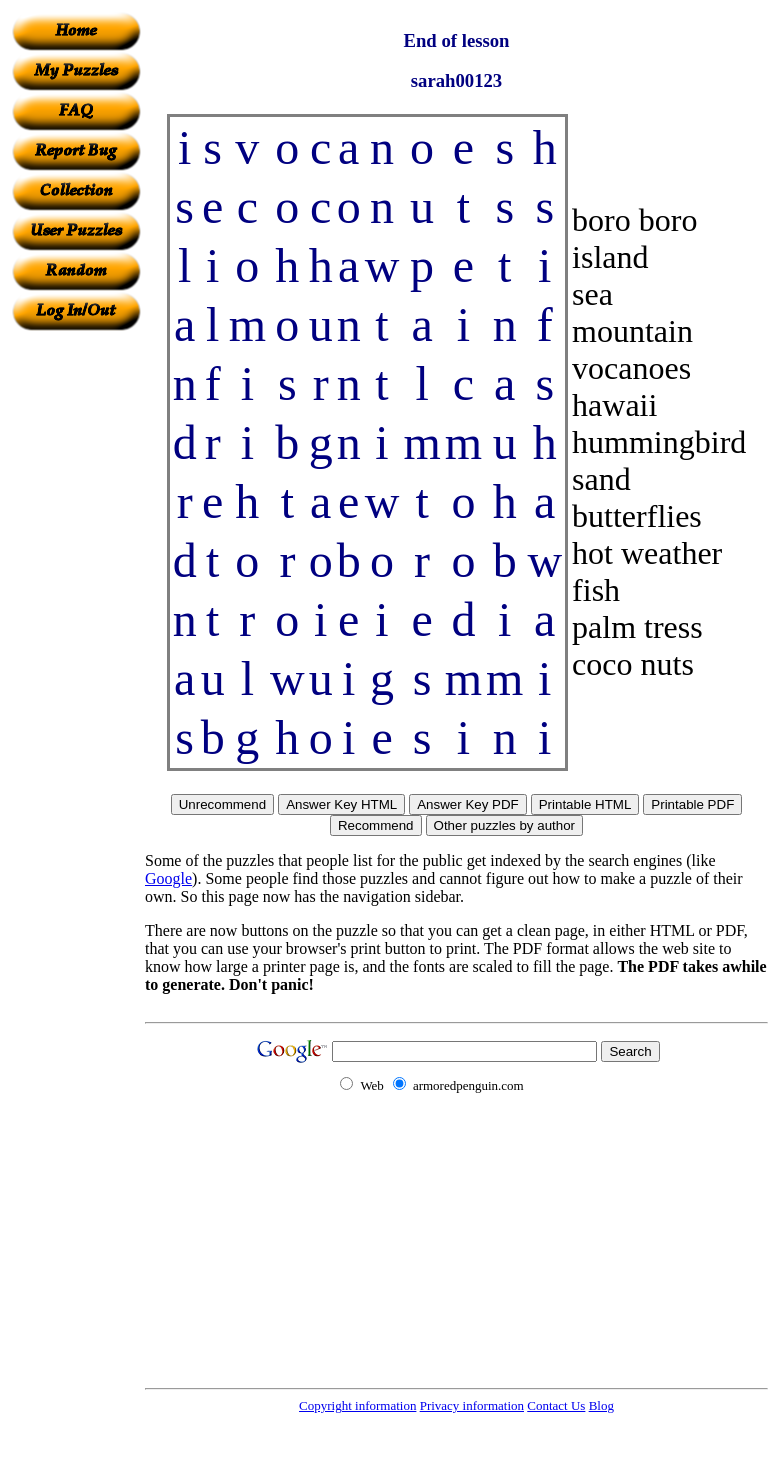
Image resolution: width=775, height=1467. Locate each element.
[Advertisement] (76, 631)
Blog (601, 1405)
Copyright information (357, 1405)
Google (168, 878)
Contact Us (556, 1405)
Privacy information (472, 1405)
